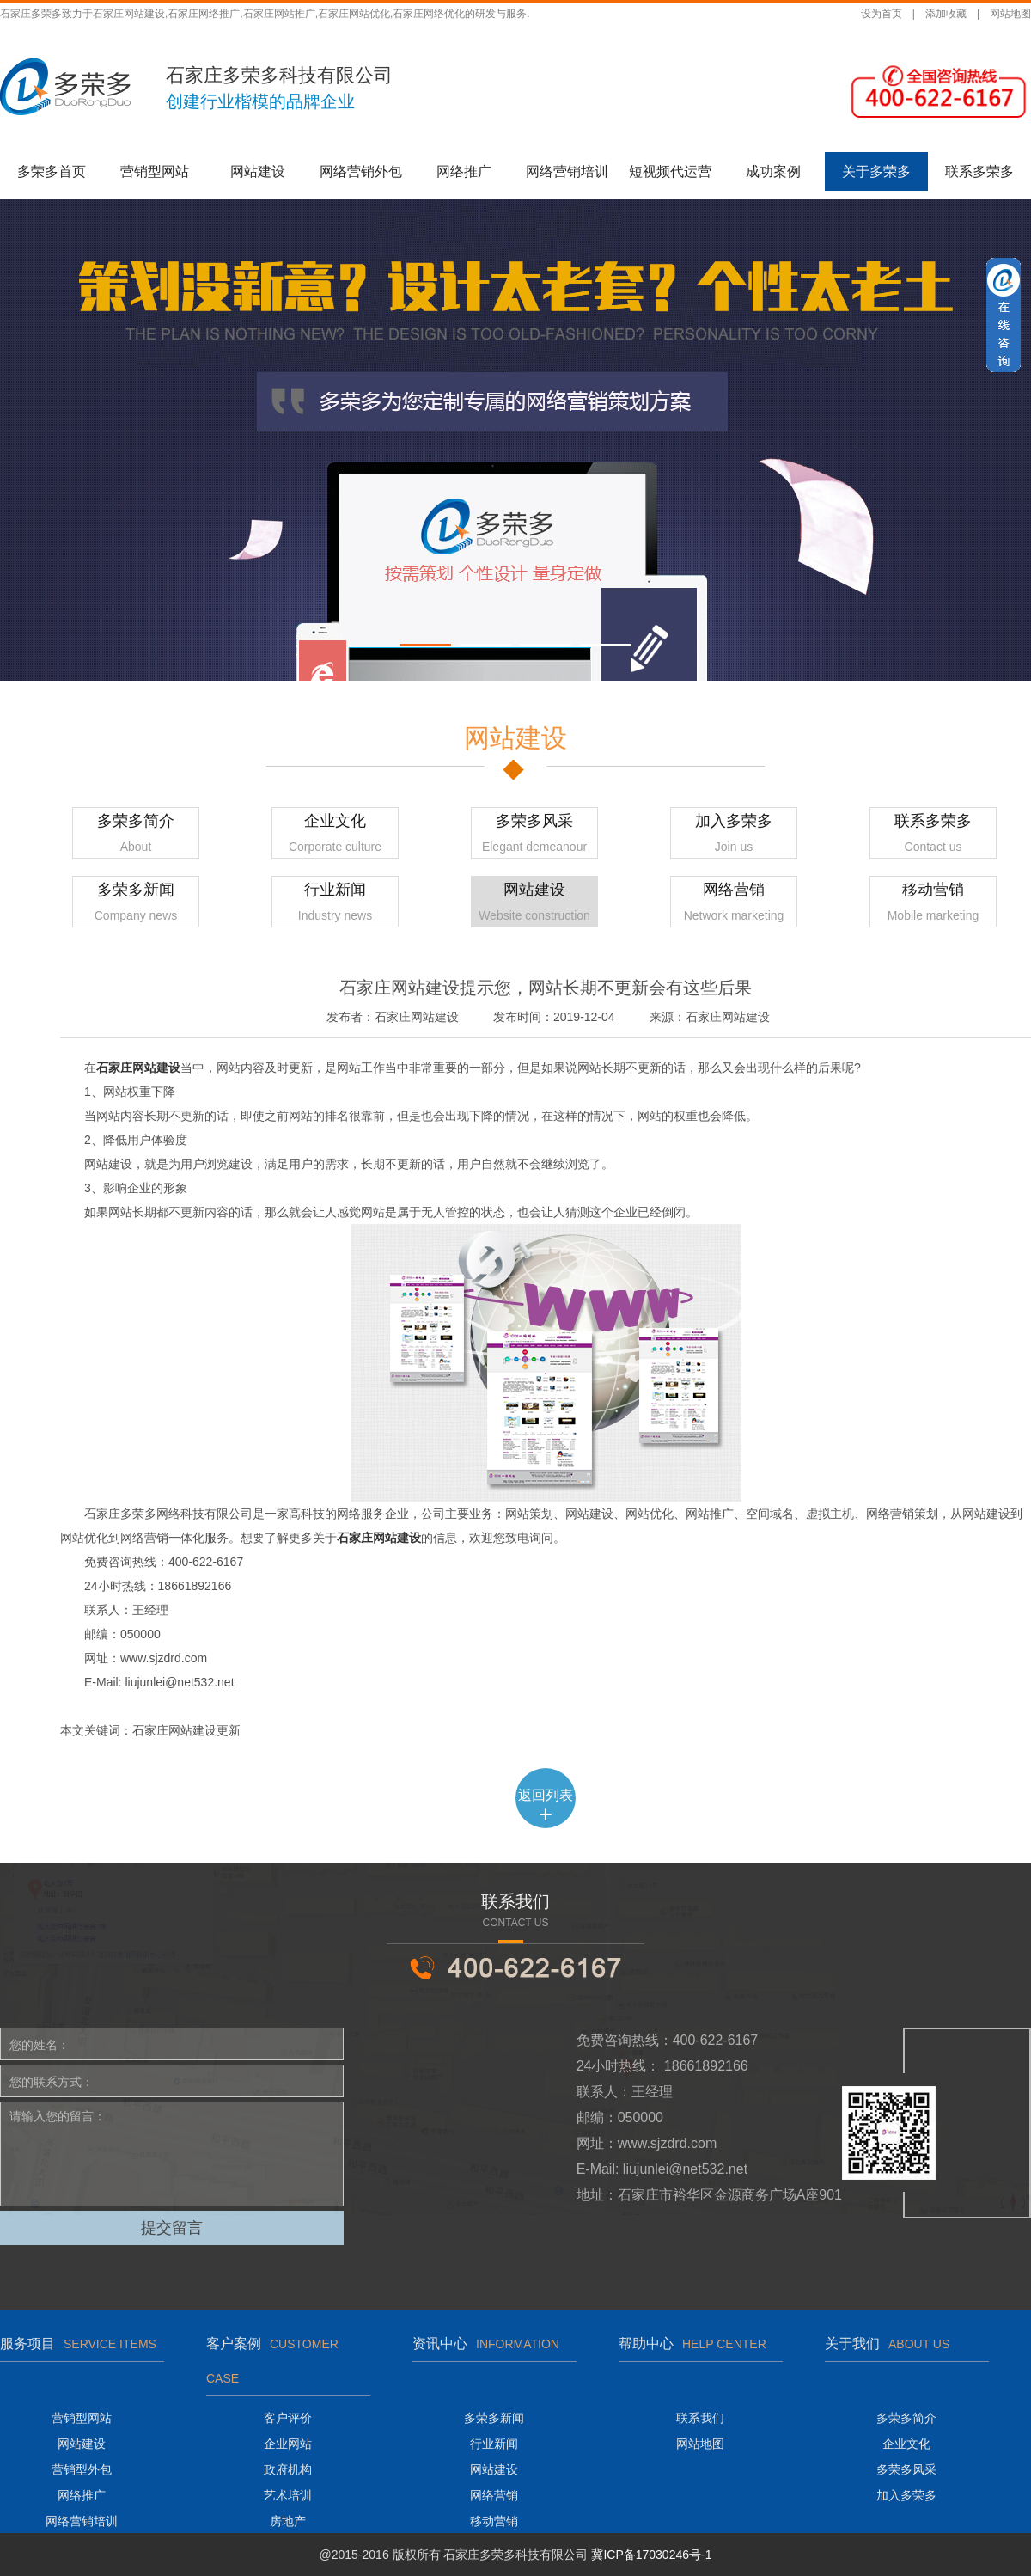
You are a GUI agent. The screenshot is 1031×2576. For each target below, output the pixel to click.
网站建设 (257, 171)
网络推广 (463, 171)
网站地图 (1010, 14)
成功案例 (773, 171)
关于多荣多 (876, 171)
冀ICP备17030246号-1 (651, 2554)
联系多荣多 (979, 171)
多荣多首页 (51, 171)
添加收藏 (946, 14)
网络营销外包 (361, 171)
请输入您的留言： (172, 2154)
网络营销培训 (567, 171)
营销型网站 (154, 171)
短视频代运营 (670, 171)
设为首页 (881, 14)
